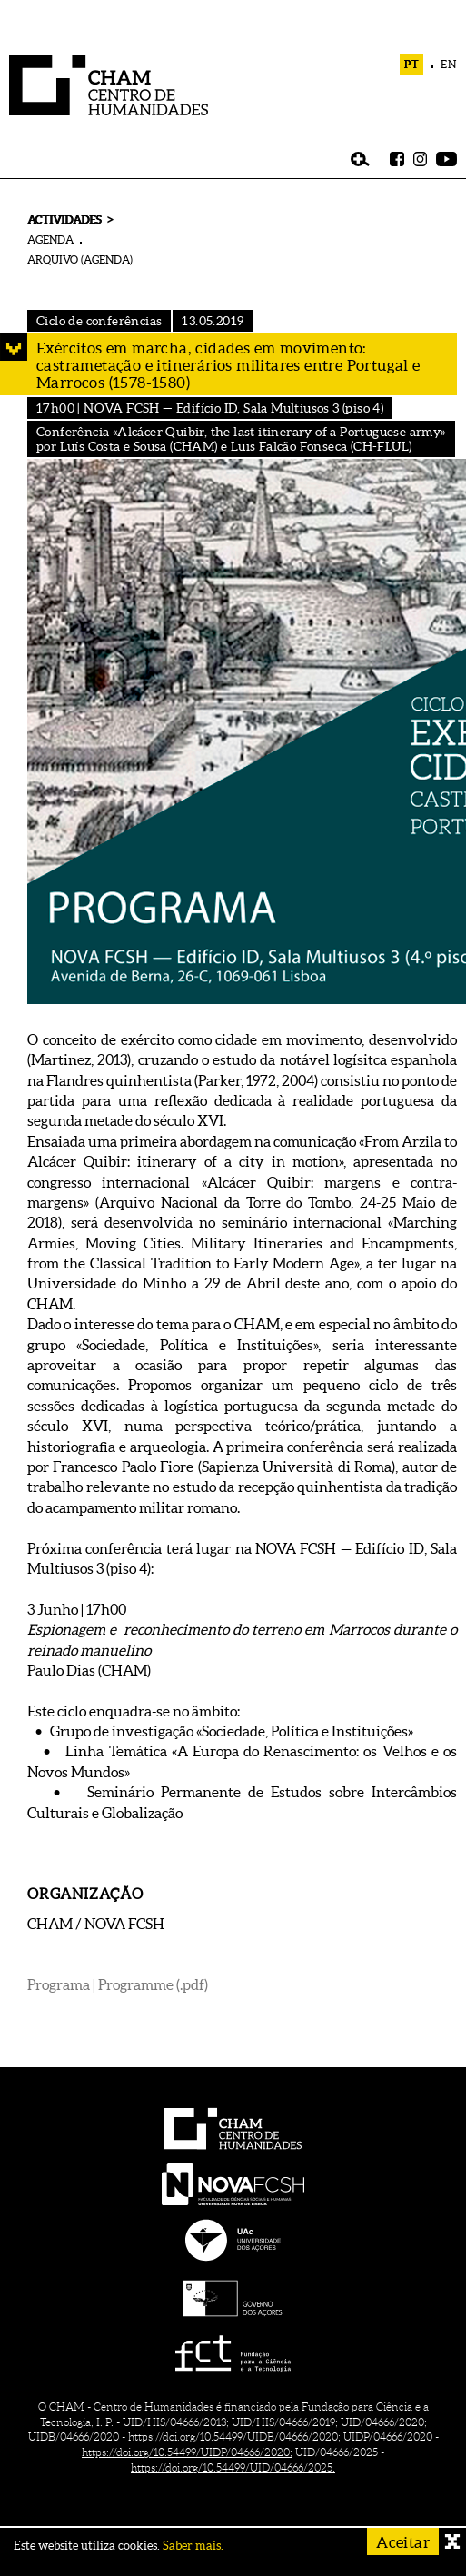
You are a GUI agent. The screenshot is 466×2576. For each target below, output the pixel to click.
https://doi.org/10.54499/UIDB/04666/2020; (234, 2436)
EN (449, 64)
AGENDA (50, 239)
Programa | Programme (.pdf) (117, 1984)
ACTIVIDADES (64, 219)
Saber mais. (193, 2545)
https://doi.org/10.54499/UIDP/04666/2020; (187, 2452)
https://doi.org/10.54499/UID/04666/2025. (233, 2467)
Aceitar (403, 2542)
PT (412, 64)
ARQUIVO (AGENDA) (80, 259)
